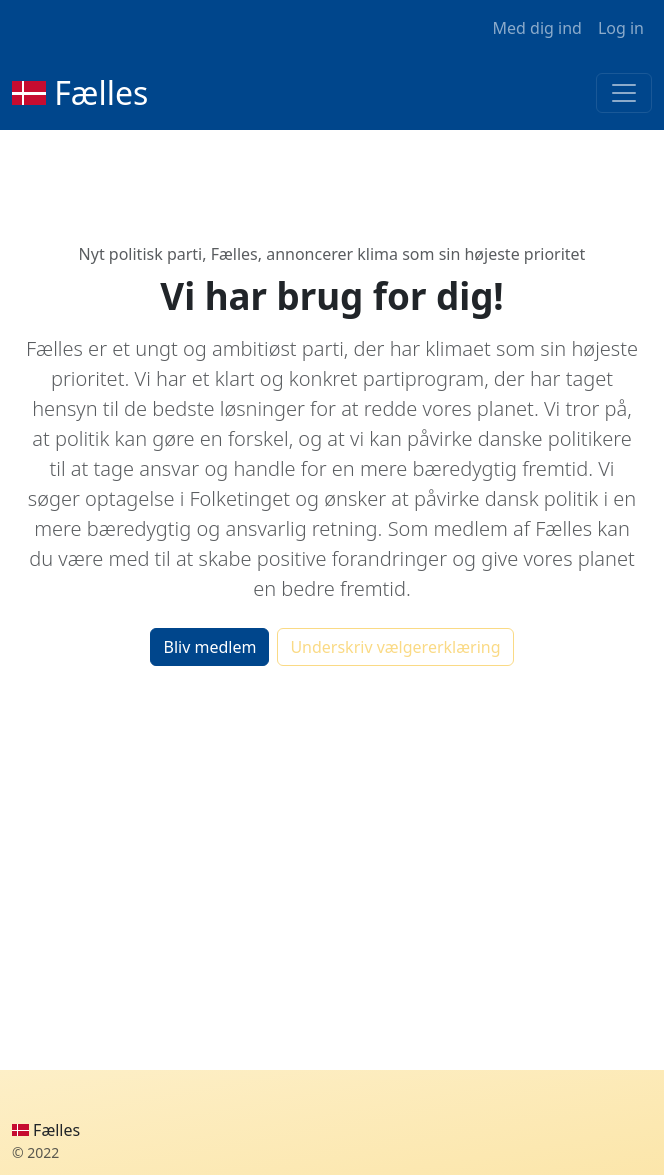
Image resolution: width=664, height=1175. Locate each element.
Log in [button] (621, 28)
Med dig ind (537, 28)
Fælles (101, 92)
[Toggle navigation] (624, 93)
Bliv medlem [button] (209, 647)
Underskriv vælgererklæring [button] (395, 647)
